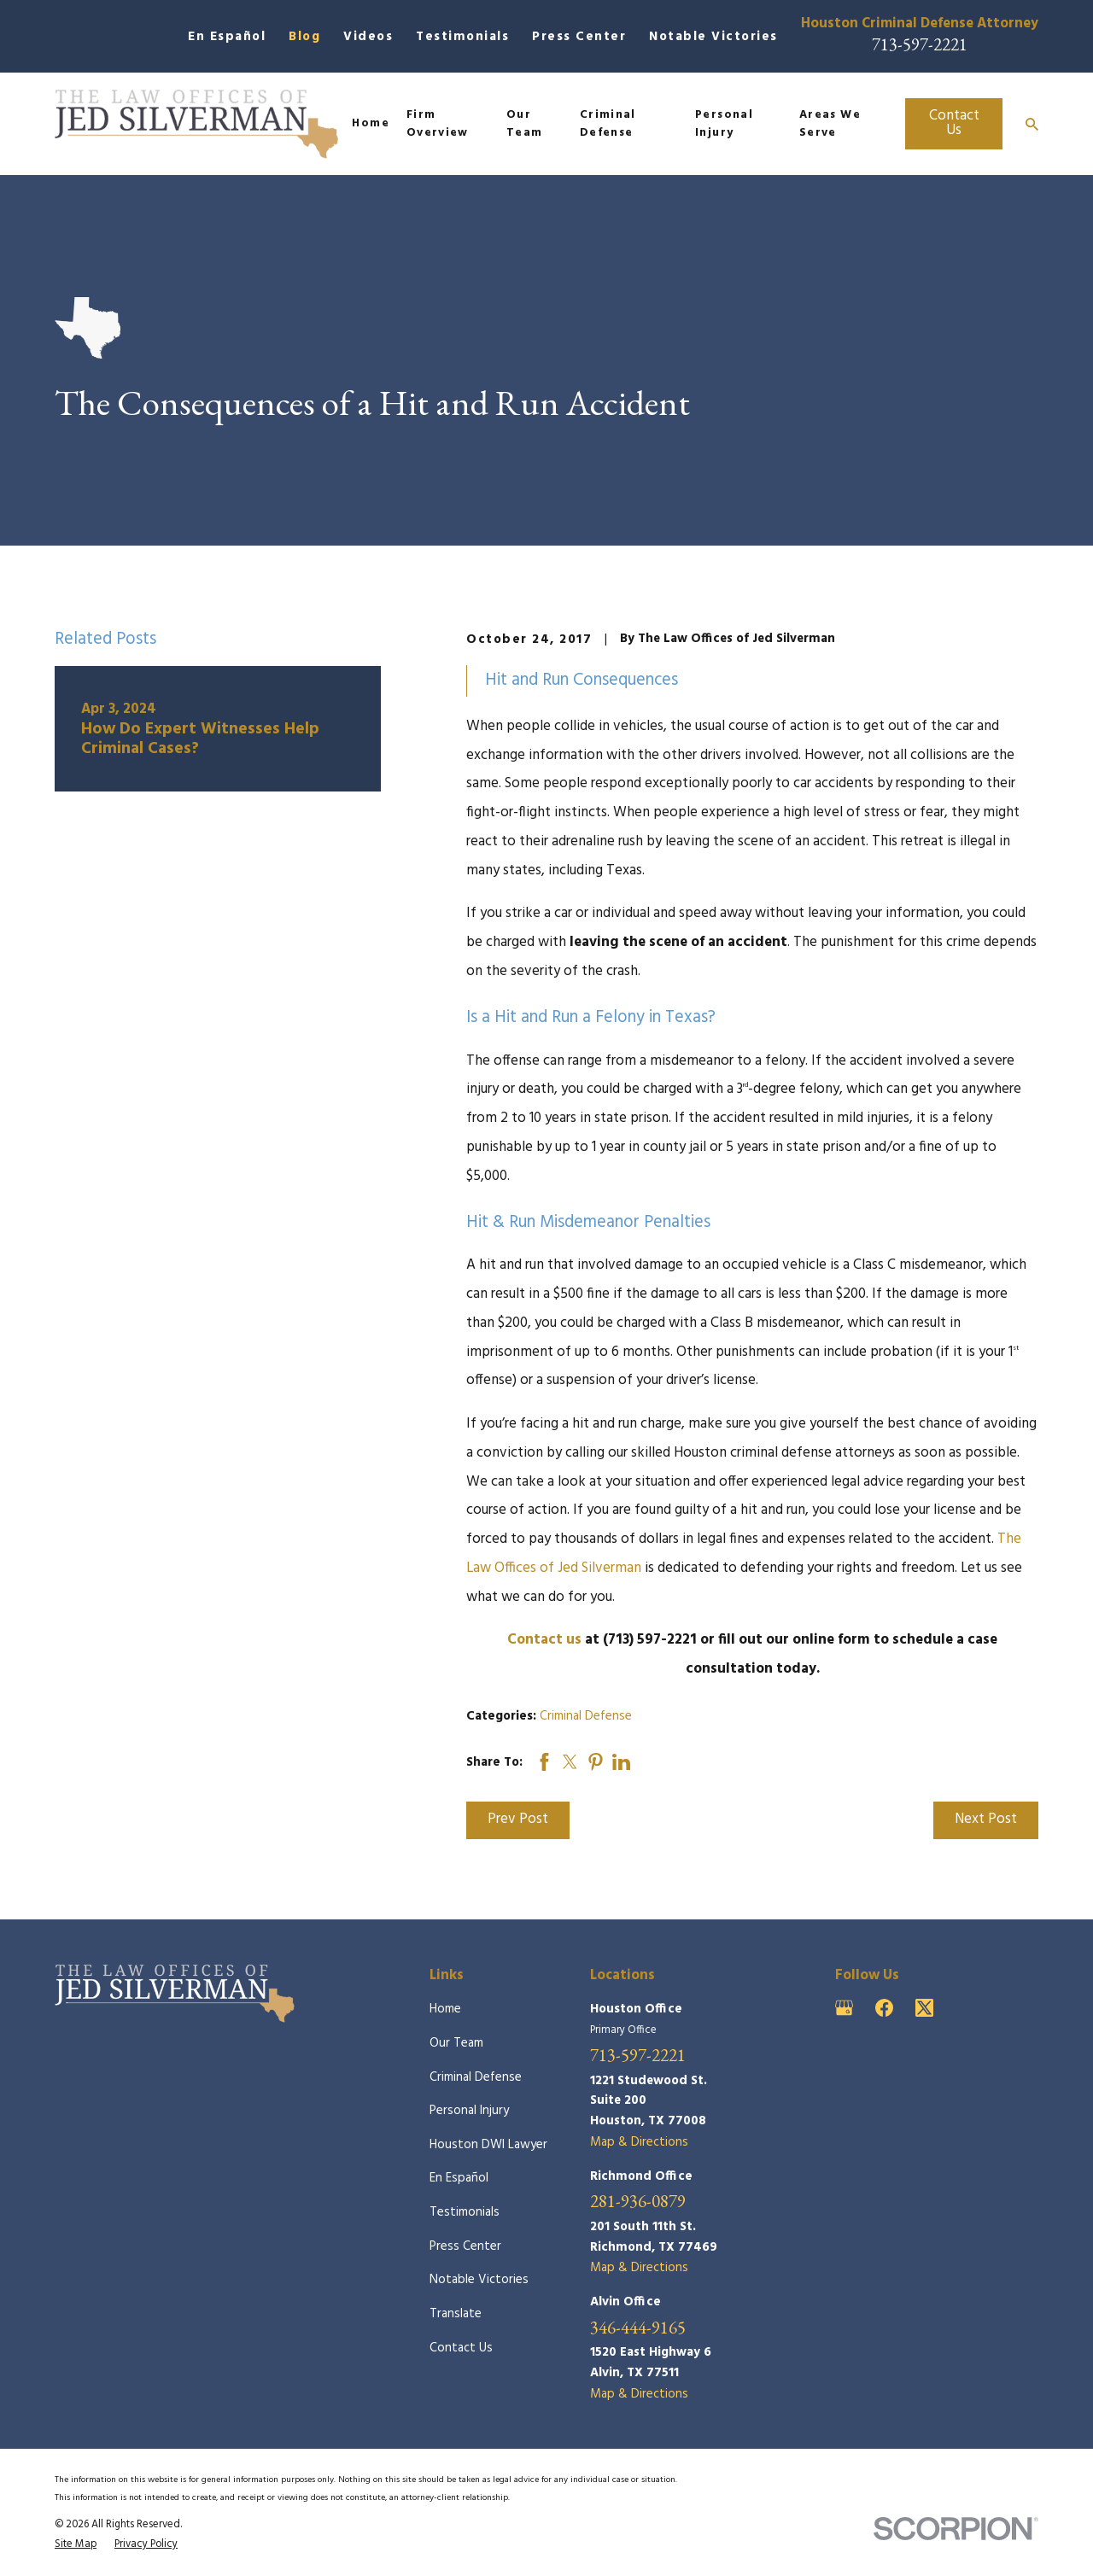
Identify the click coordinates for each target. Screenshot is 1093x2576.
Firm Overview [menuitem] (437, 124)
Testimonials (462, 36)
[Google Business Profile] (844, 2008)
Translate (456, 2314)
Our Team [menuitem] (524, 124)
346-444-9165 (638, 2328)
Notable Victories (713, 36)
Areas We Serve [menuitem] (830, 124)
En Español (227, 36)
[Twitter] (924, 2008)
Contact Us (954, 123)
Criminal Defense (586, 1716)
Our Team (456, 2043)
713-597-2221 (919, 43)
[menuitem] (75, 2544)
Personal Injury (469, 2110)
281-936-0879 (638, 2202)
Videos (368, 36)
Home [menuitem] (370, 123)
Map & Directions (639, 2142)
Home (445, 2009)
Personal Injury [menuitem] (724, 124)
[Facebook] (884, 2008)
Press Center (579, 36)
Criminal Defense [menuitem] (608, 124)
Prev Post (518, 1819)
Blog (304, 36)
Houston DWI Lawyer (488, 2145)
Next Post (986, 1819)
